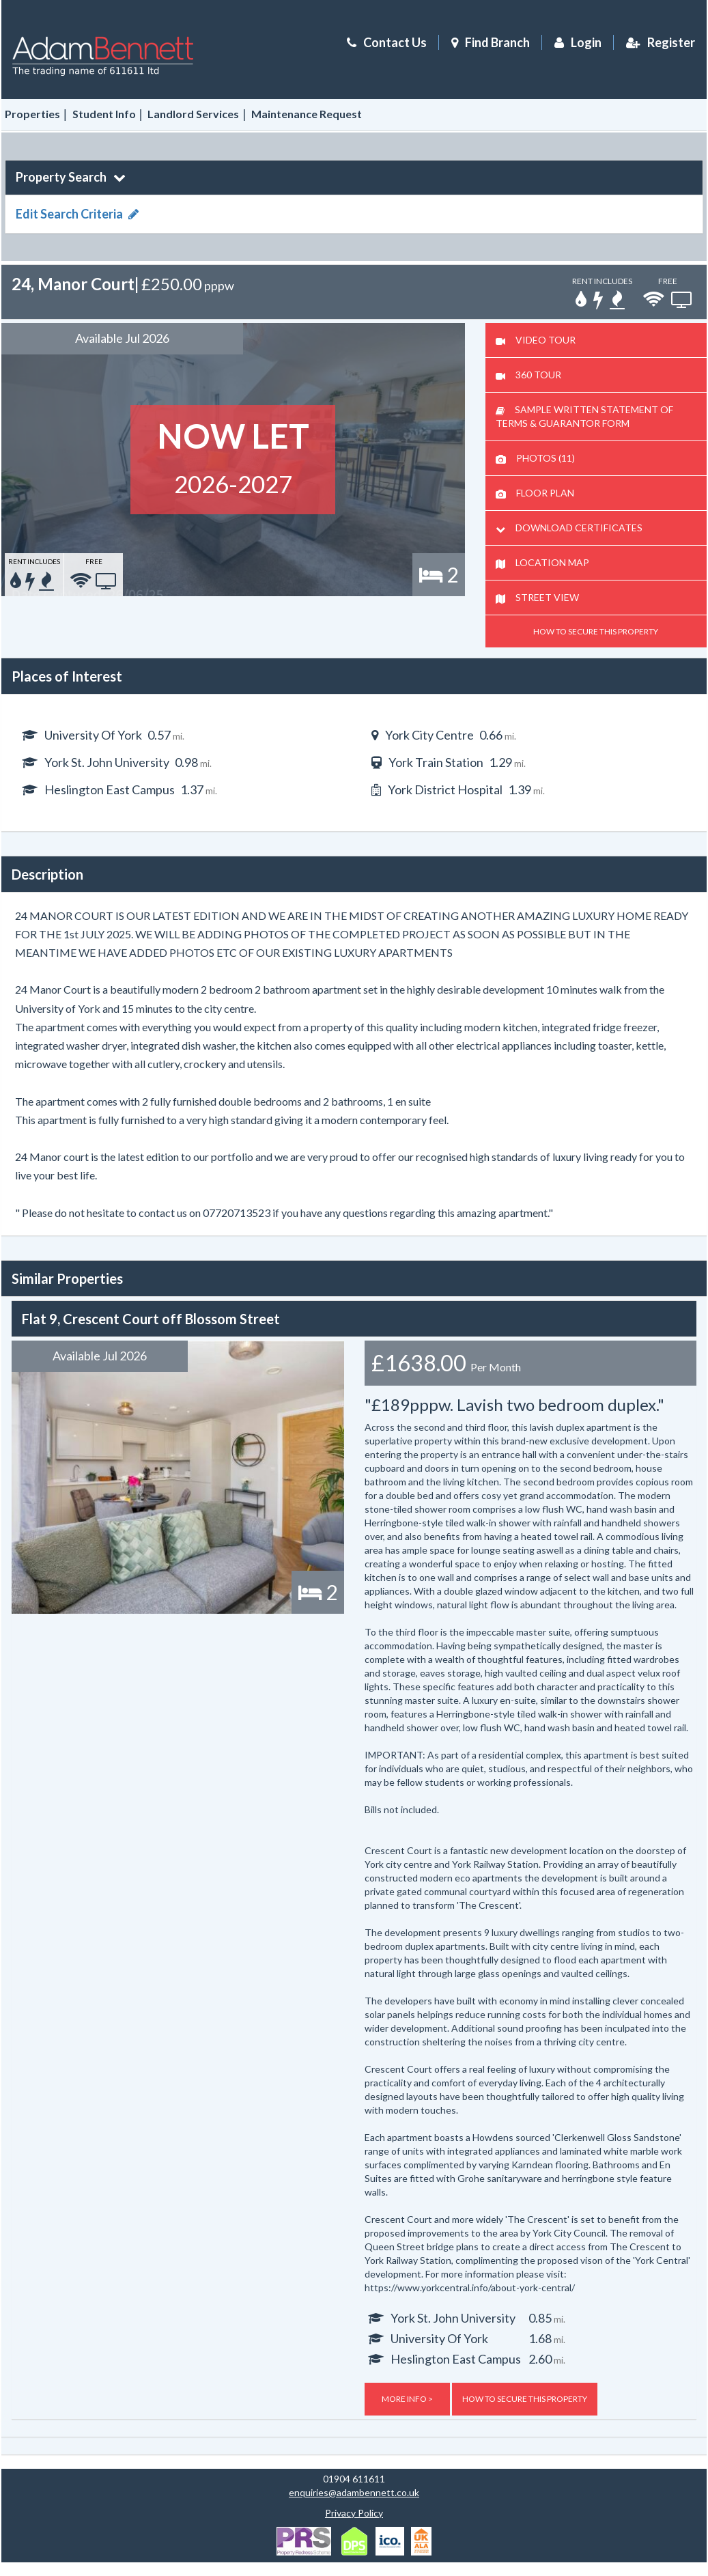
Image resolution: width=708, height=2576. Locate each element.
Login (576, 42)
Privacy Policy (354, 2513)
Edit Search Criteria (77, 213)
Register (659, 42)
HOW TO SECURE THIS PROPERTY (595, 631)
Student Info (104, 113)
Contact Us (385, 42)
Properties (32, 113)
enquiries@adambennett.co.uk (354, 2492)
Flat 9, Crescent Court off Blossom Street (151, 1319)
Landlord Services (193, 113)
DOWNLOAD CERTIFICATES (569, 527)
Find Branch (497, 42)
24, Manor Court (73, 284)
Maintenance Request (306, 113)
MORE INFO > (407, 2399)
